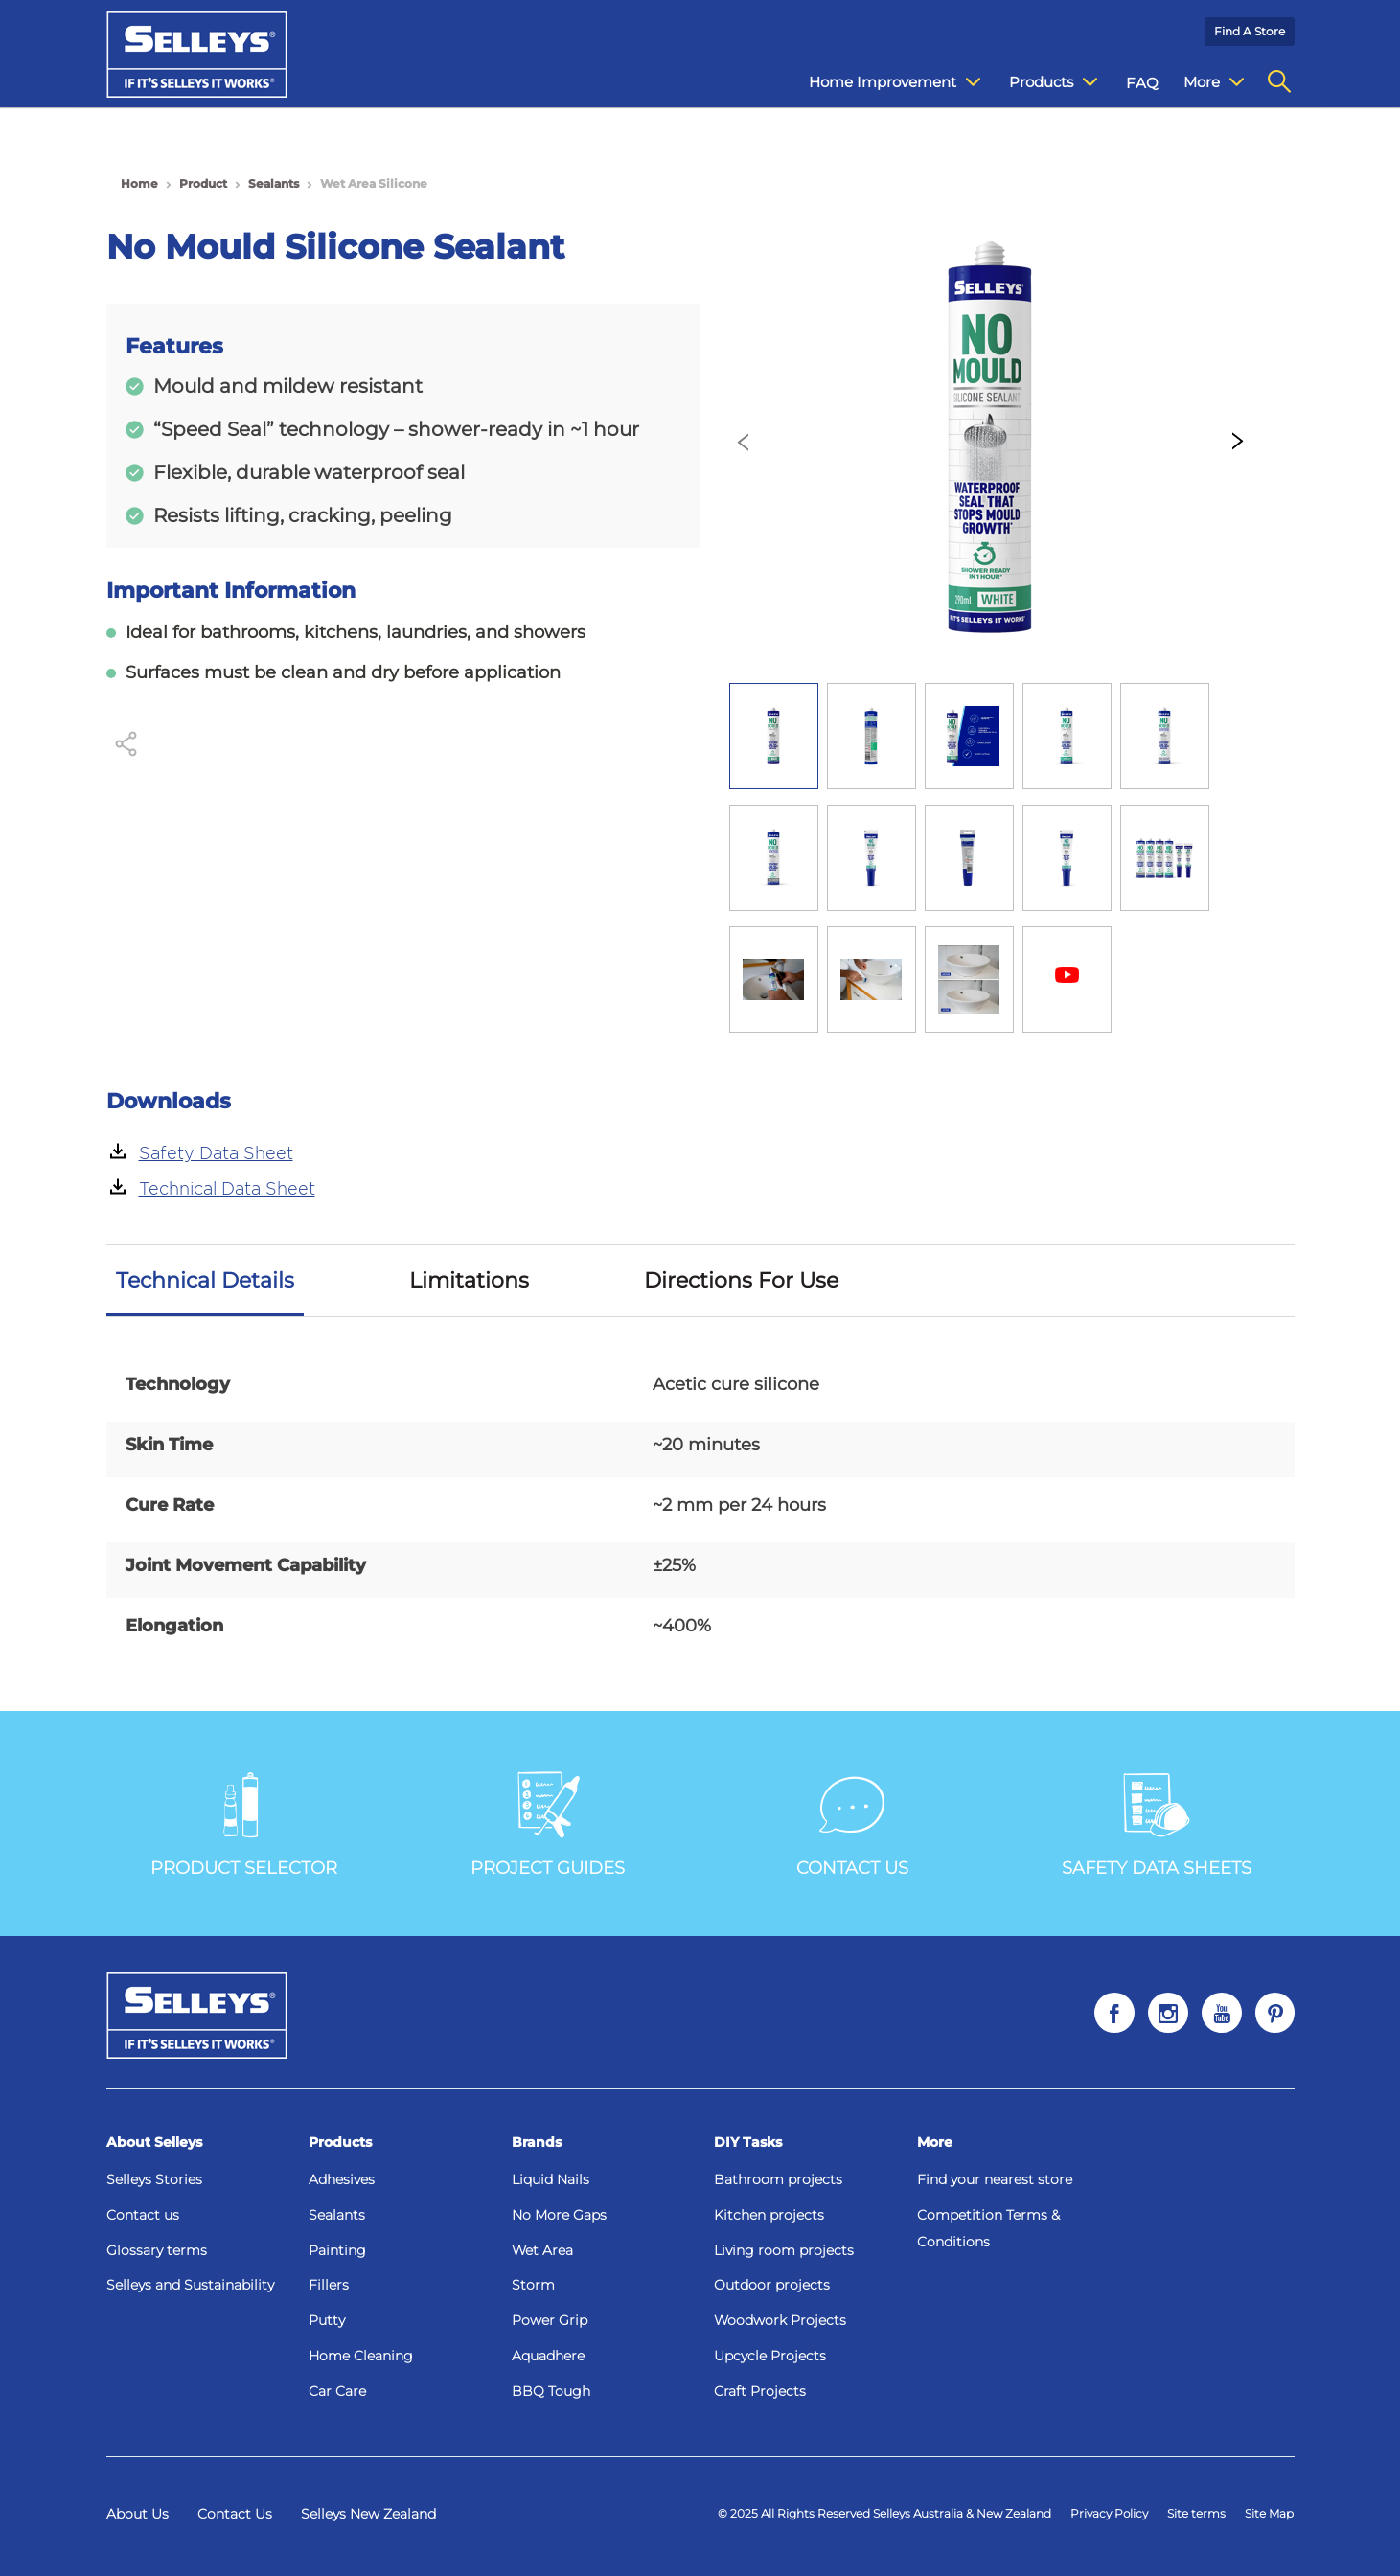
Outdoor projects (772, 2284)
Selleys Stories (154, 2179)
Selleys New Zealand (368, 2513)
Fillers (329, 2284)
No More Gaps (559, 2214)
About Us (137, 2513)
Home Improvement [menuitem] (880, 82)
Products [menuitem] (1039, 82)
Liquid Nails (550, 2179)
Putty (327, 2320)
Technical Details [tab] (205, 1280)
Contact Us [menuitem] (1208, 83)
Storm (533, 2284)
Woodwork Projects (780, 2320)
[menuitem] (1279, 82)
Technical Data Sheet (227, 1188)
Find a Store (1249, 31)
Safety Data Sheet (216, 1153)
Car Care (337, 2391)
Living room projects (784, 2250)
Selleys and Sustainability (190, 2284)
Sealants (337, 2214)
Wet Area (542, 2250)
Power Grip (549, 2320)
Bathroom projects (778, 2179)
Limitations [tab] (469, 1280)
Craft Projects (760, 2391)
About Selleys (154, 2142)
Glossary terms (156, 2250)
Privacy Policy (1109, 2513)
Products (340, 2142)
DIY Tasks (748, 2142)
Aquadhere (548, 2355)
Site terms (1196, 2513)
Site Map (1269, 2513)
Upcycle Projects (770, 2355)
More (934, 2142)
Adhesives (342, 2179)
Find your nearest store (994, 2179)
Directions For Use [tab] (741, 1280)
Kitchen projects (769, 2214)
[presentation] (743, 443)
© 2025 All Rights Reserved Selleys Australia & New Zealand (884, 2513)
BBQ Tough (551, 2391)
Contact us (142, 2214)
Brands (537, 2142)
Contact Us (234, 2513)
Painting (337, 2250)
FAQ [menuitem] (1128, 83)
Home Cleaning (361, 2355)
